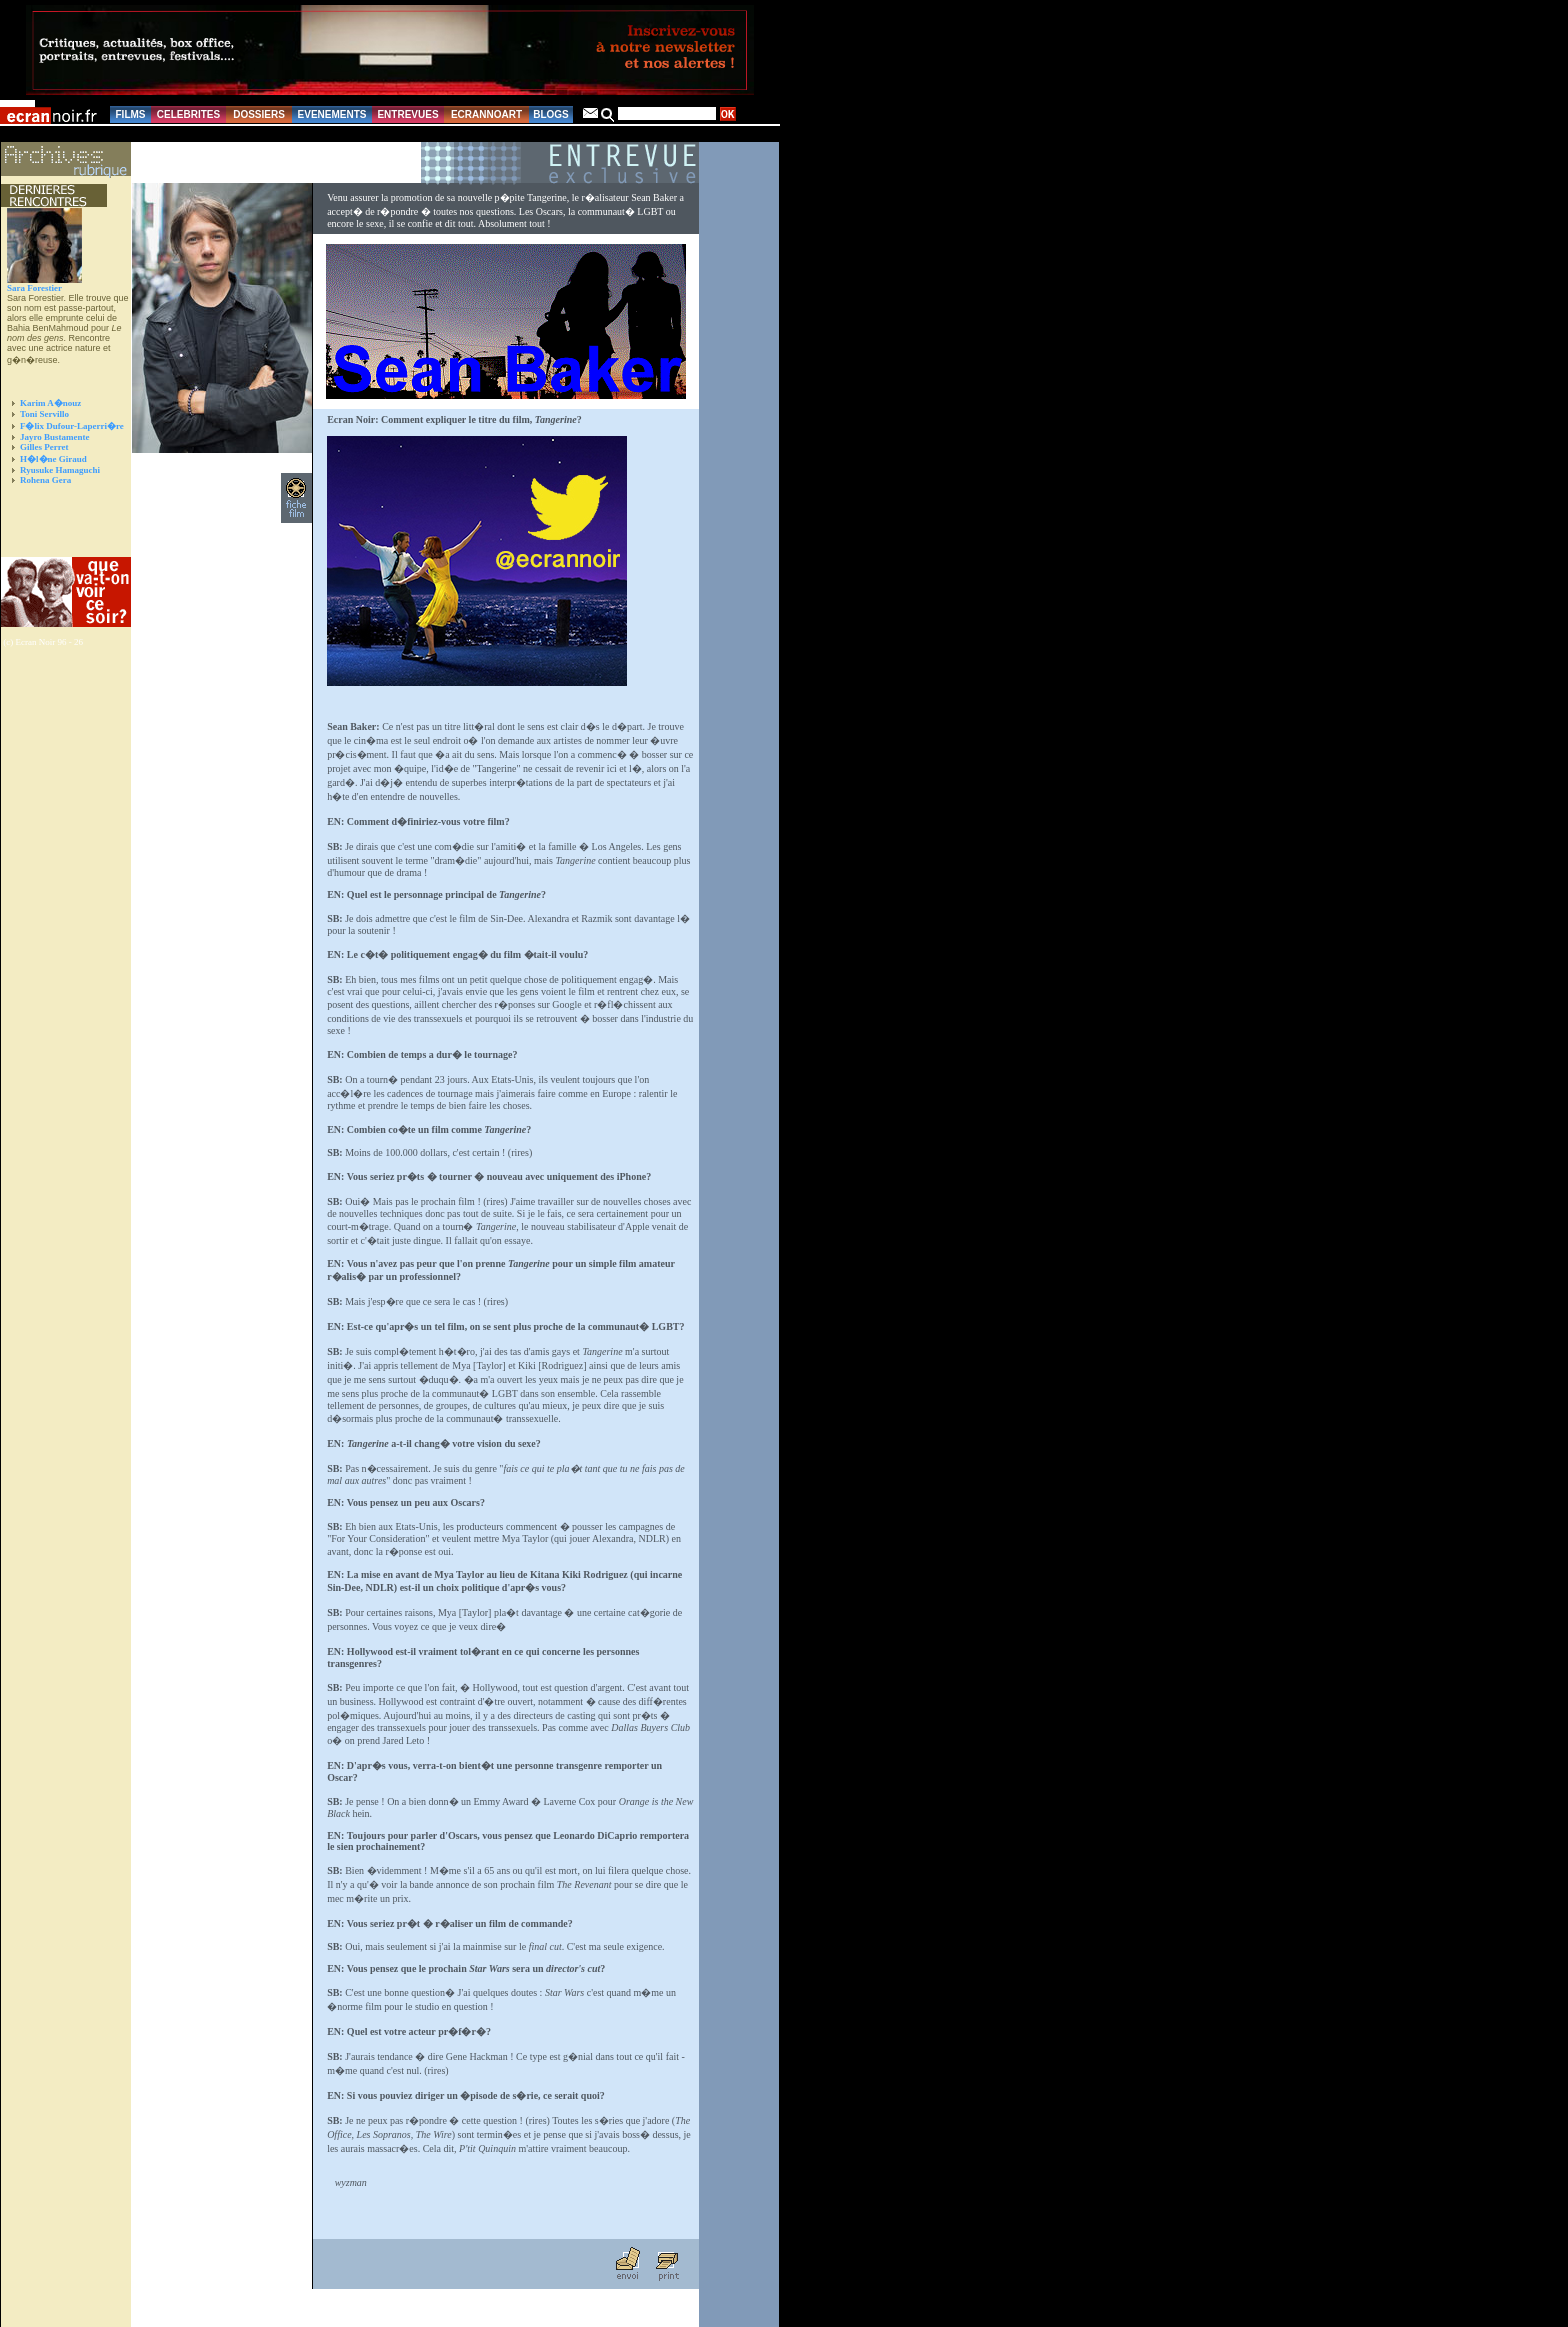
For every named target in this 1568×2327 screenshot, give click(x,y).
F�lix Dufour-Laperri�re (72, 426)
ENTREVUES (407, 114)
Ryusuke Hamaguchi (60, 470)
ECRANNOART (486, 114)
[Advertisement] (56, 531)
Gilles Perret (44, 447)
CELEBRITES (188, 114)
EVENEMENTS (332, 114)
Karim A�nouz (50, 403)
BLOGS (551, 114)
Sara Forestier (34, 288)
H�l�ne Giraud (53, 459)
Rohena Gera (45, 480)
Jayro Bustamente (55, 437)
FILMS (131, 114)
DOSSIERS (259, 114)
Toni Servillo (44, 414)
